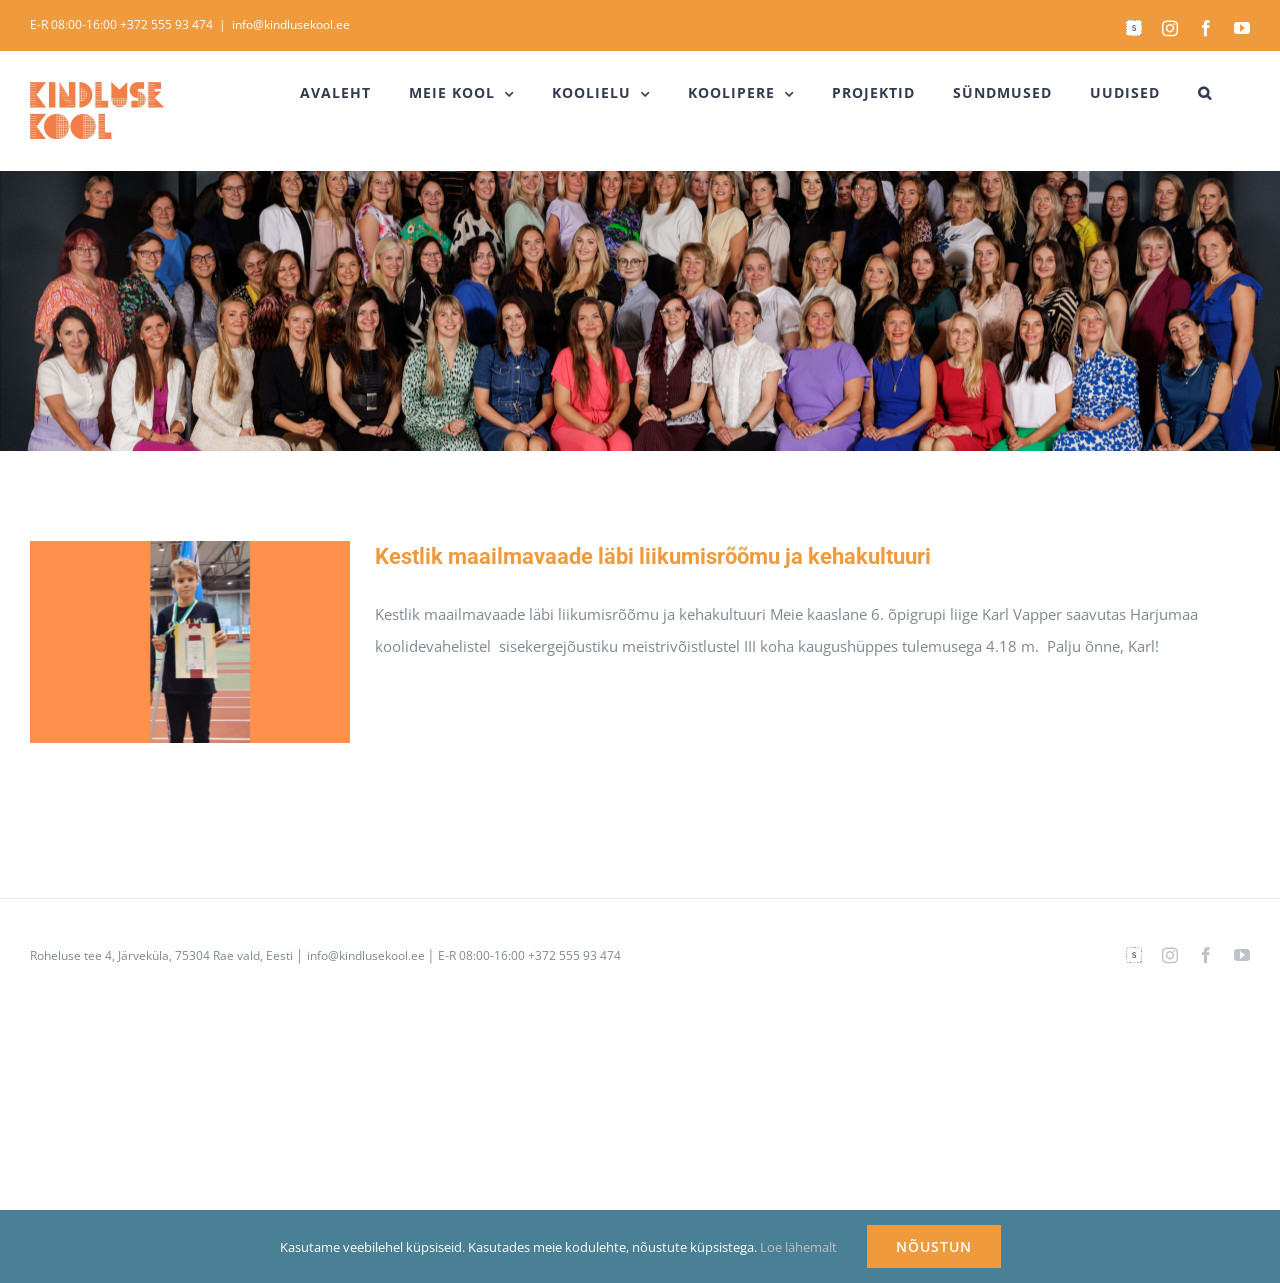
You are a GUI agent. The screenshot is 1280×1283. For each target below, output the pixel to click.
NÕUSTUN (934, 1246)
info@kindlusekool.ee (291, 24)
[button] (1205, 93)
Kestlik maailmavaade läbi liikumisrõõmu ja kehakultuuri (653, 556)
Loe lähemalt (798, 1247)
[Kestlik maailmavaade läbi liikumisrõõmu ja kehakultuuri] (190, 642)
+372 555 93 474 (166, 24)
